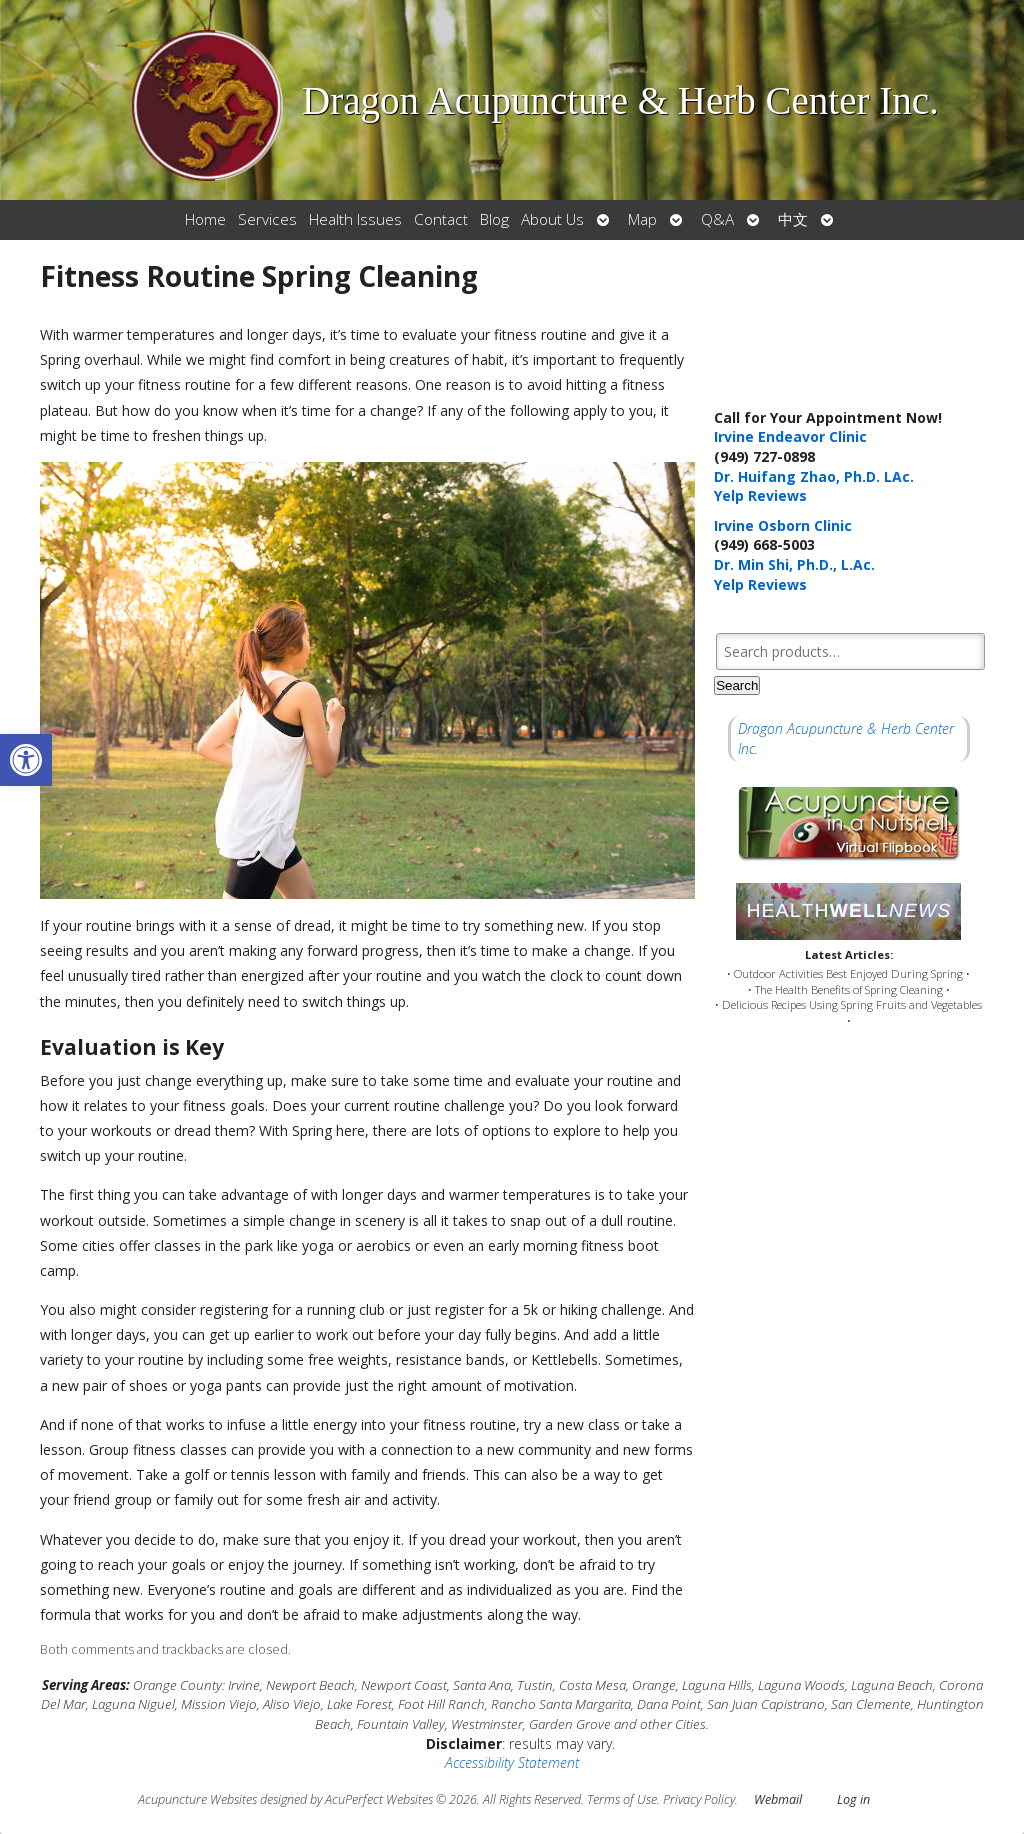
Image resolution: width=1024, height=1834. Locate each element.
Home (205, 219)
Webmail (778, 1799)
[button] (26, 760)
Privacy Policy (699, 1799)
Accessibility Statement (512, 1762)
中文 (793, 219)
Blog (494, 219)
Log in (853, 1799)
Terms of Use (622, 1799)
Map (642, 219)
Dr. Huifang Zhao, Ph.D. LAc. (814, 476)
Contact (441, 219)
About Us (552, 219)
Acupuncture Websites (197, 1799)
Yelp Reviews (760, 495)
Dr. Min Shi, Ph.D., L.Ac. (794, 564)
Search (737, 685)
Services (267, 219)
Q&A (717, 219)
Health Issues (355, 219)
